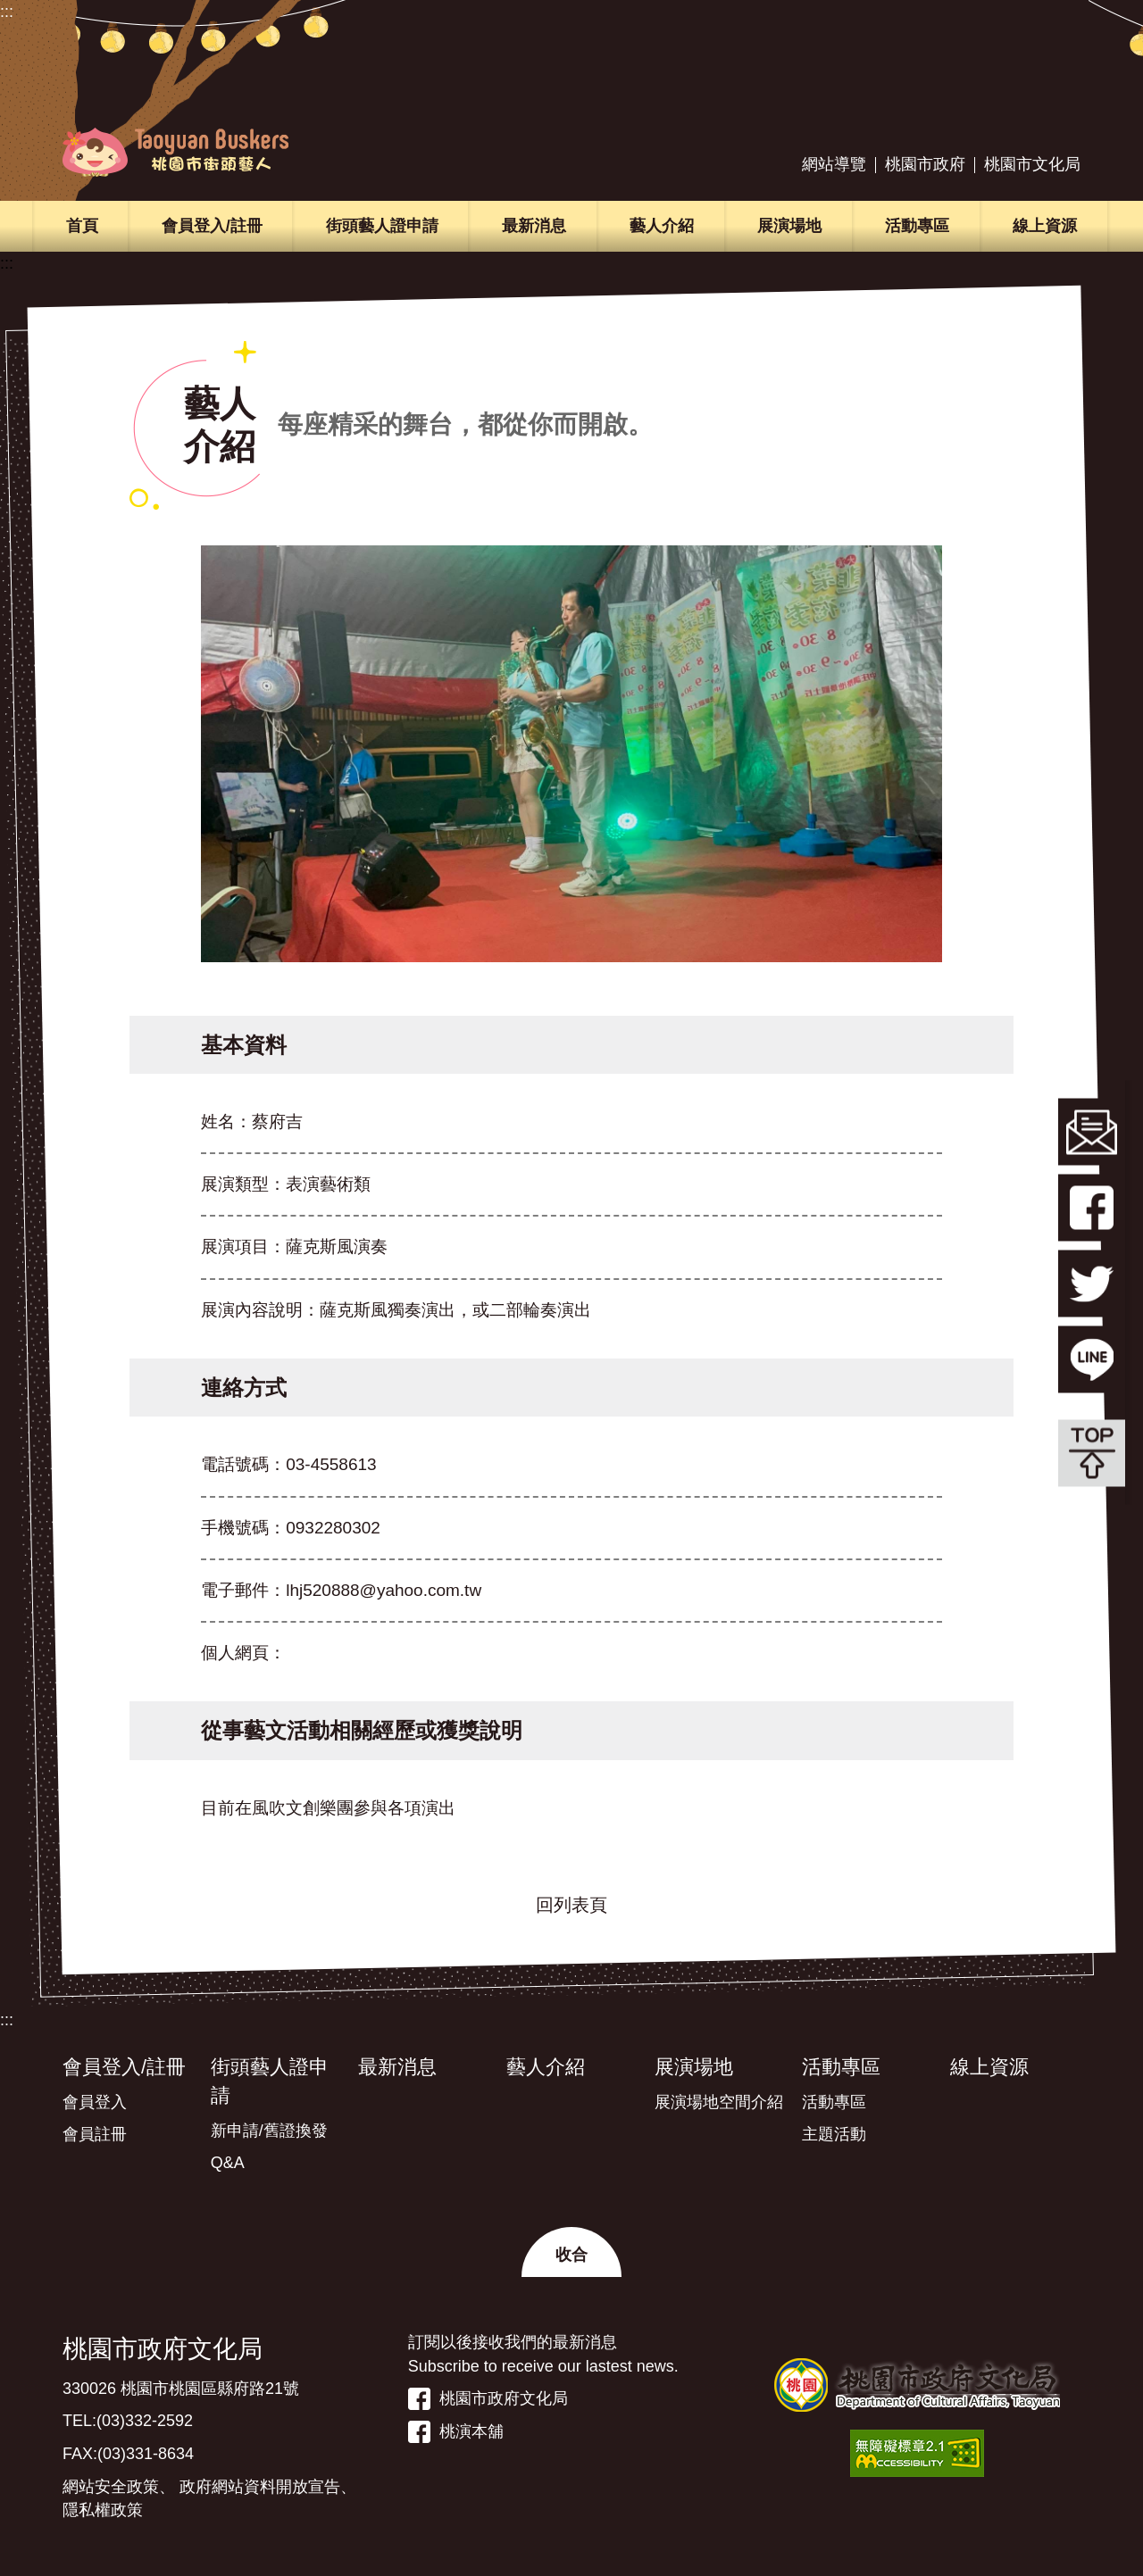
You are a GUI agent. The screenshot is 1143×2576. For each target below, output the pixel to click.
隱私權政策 (103, 2510)
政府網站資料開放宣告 (259, 2487)
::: (6, 12)
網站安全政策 (111, 2487)
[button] (571, 2252)
